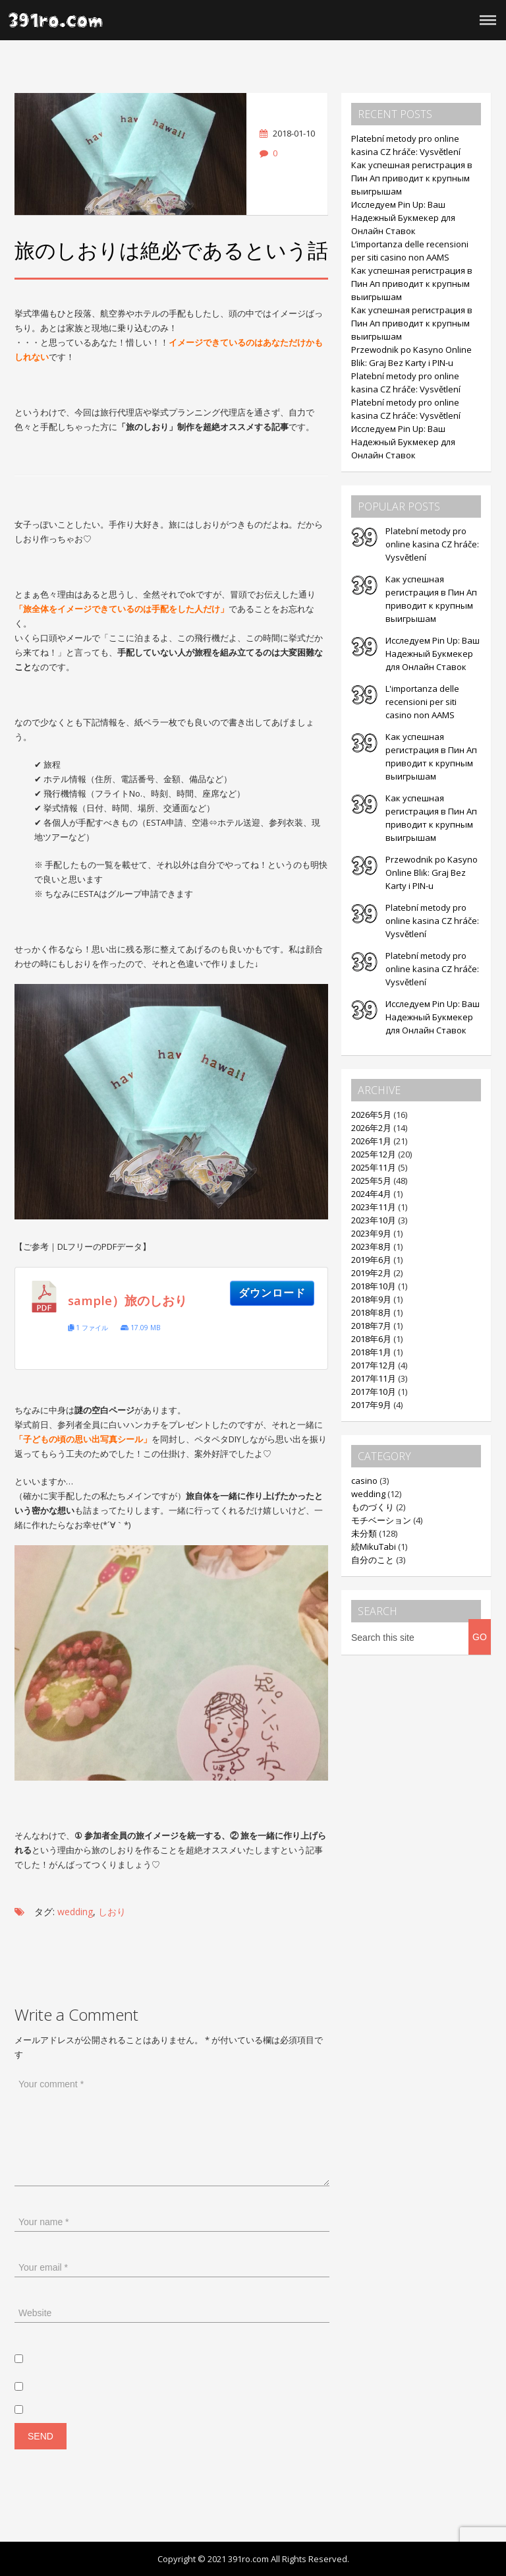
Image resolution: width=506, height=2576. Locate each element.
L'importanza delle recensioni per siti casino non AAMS (422, 702)
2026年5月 (371, 1114)
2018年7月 (371, 1326)
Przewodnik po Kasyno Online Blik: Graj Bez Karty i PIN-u (431, 872)
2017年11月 (373, 1378)
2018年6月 (371, 1339)
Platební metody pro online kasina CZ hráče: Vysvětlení (432, 544)
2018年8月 (371, 1312)
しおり (112, 1911)
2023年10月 (373, 1220)
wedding (75, 1911)
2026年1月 (371, 1141)
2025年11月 (373, 1167)
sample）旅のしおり (127, 1300)
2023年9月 (371, 1233)
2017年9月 (371, 1405)
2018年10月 (373, 1286)
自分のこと (372, 1560)
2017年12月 (373, 1365)
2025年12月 (373, 1154)
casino (364, 1481)
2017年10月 (373, 1391)
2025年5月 (371, 1180)
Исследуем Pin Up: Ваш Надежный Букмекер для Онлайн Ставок (403, 218)
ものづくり (372, 1507)
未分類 (364, 1533)
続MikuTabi (373, 1546)
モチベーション (381, 1520)
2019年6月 (371, 1260)
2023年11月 (373, 1207)
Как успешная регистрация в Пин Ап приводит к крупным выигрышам (411, 178)
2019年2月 (371, 1273)
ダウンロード (272, 1293)
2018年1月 (371, 1352)
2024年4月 (371, 1194)
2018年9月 (371, 1299)
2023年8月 (371, 1246)
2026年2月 (371, 1128)
